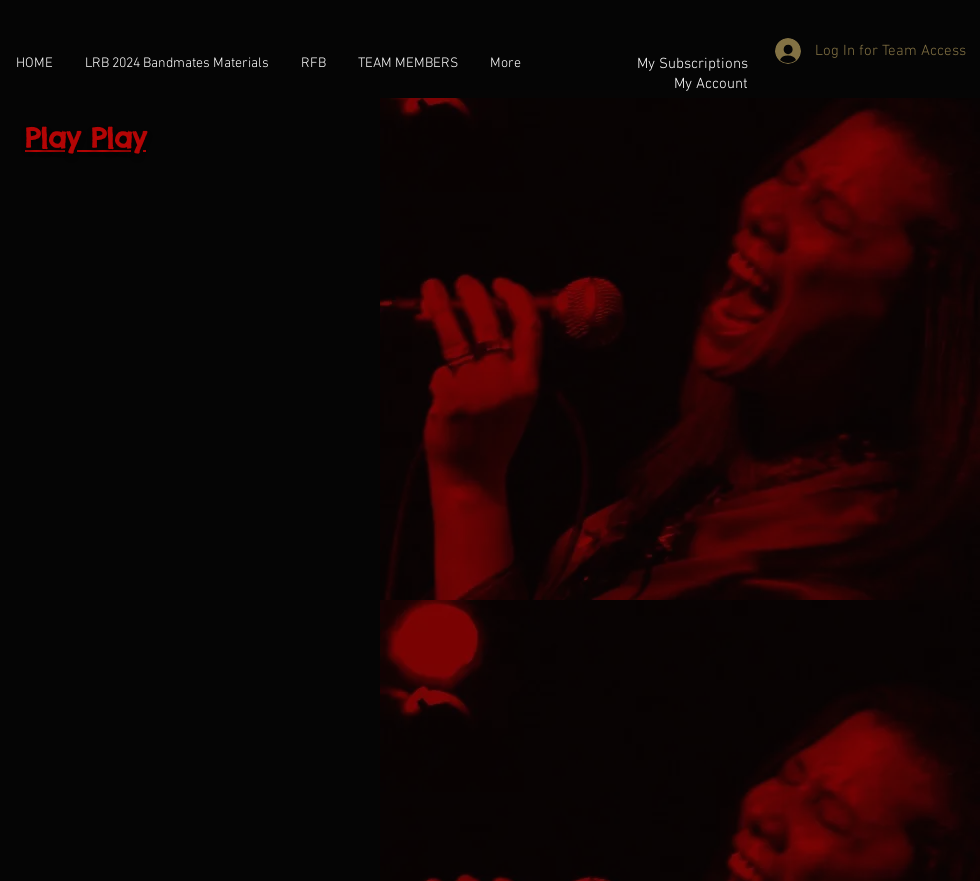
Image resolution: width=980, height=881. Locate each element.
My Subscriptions (692, 64)
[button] (408, 62)
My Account (711, 84)
